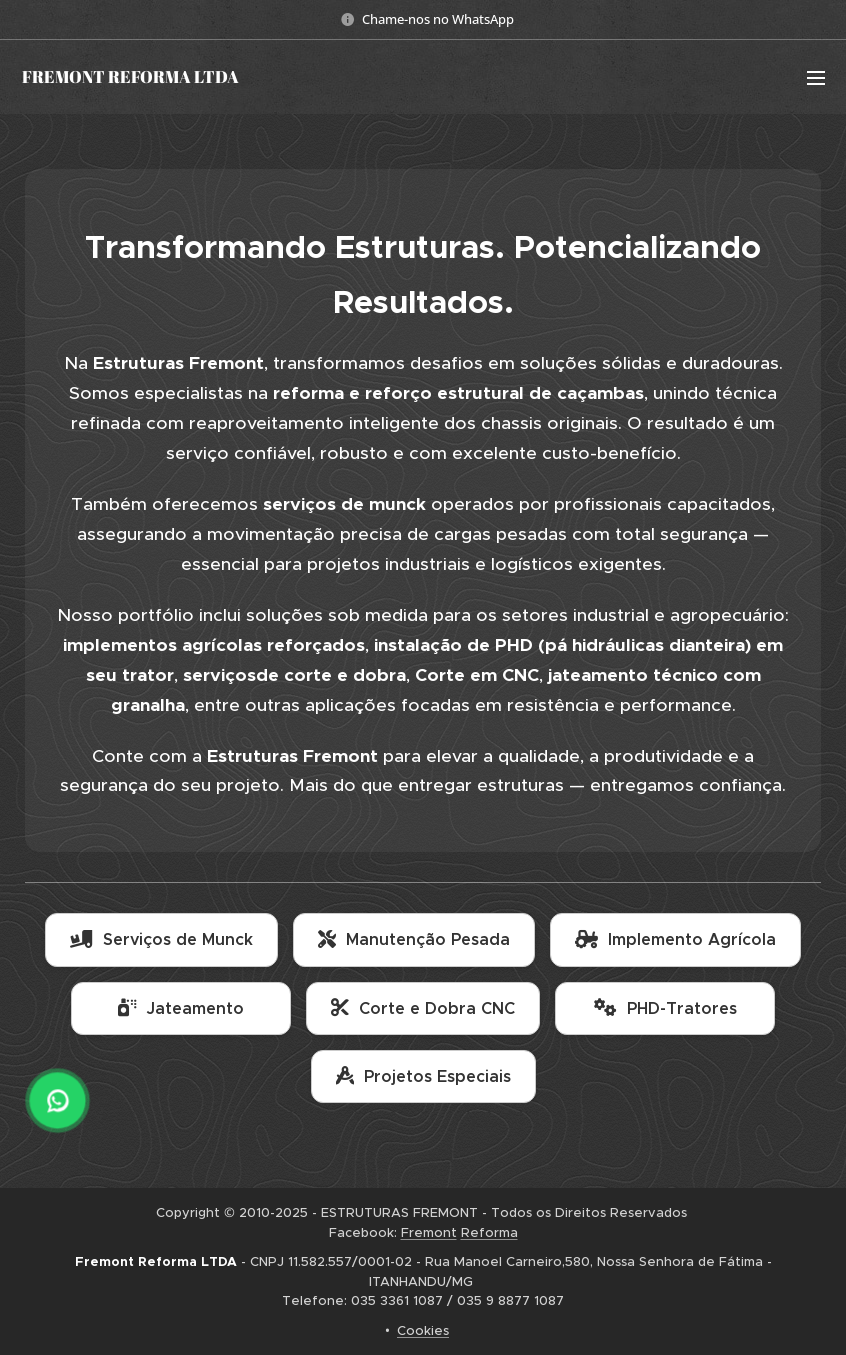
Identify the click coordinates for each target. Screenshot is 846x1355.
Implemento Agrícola (675, 939)
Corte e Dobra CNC (423, 1008)
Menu (816, 78)
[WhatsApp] (57, 1100)
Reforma (489, 1232)
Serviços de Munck (161, 939)
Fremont (429, 1232)
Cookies (423, 1330)
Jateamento (181, 1008)
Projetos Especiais (423, 1076)
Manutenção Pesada (414, 939)
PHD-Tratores (665, 1008)
